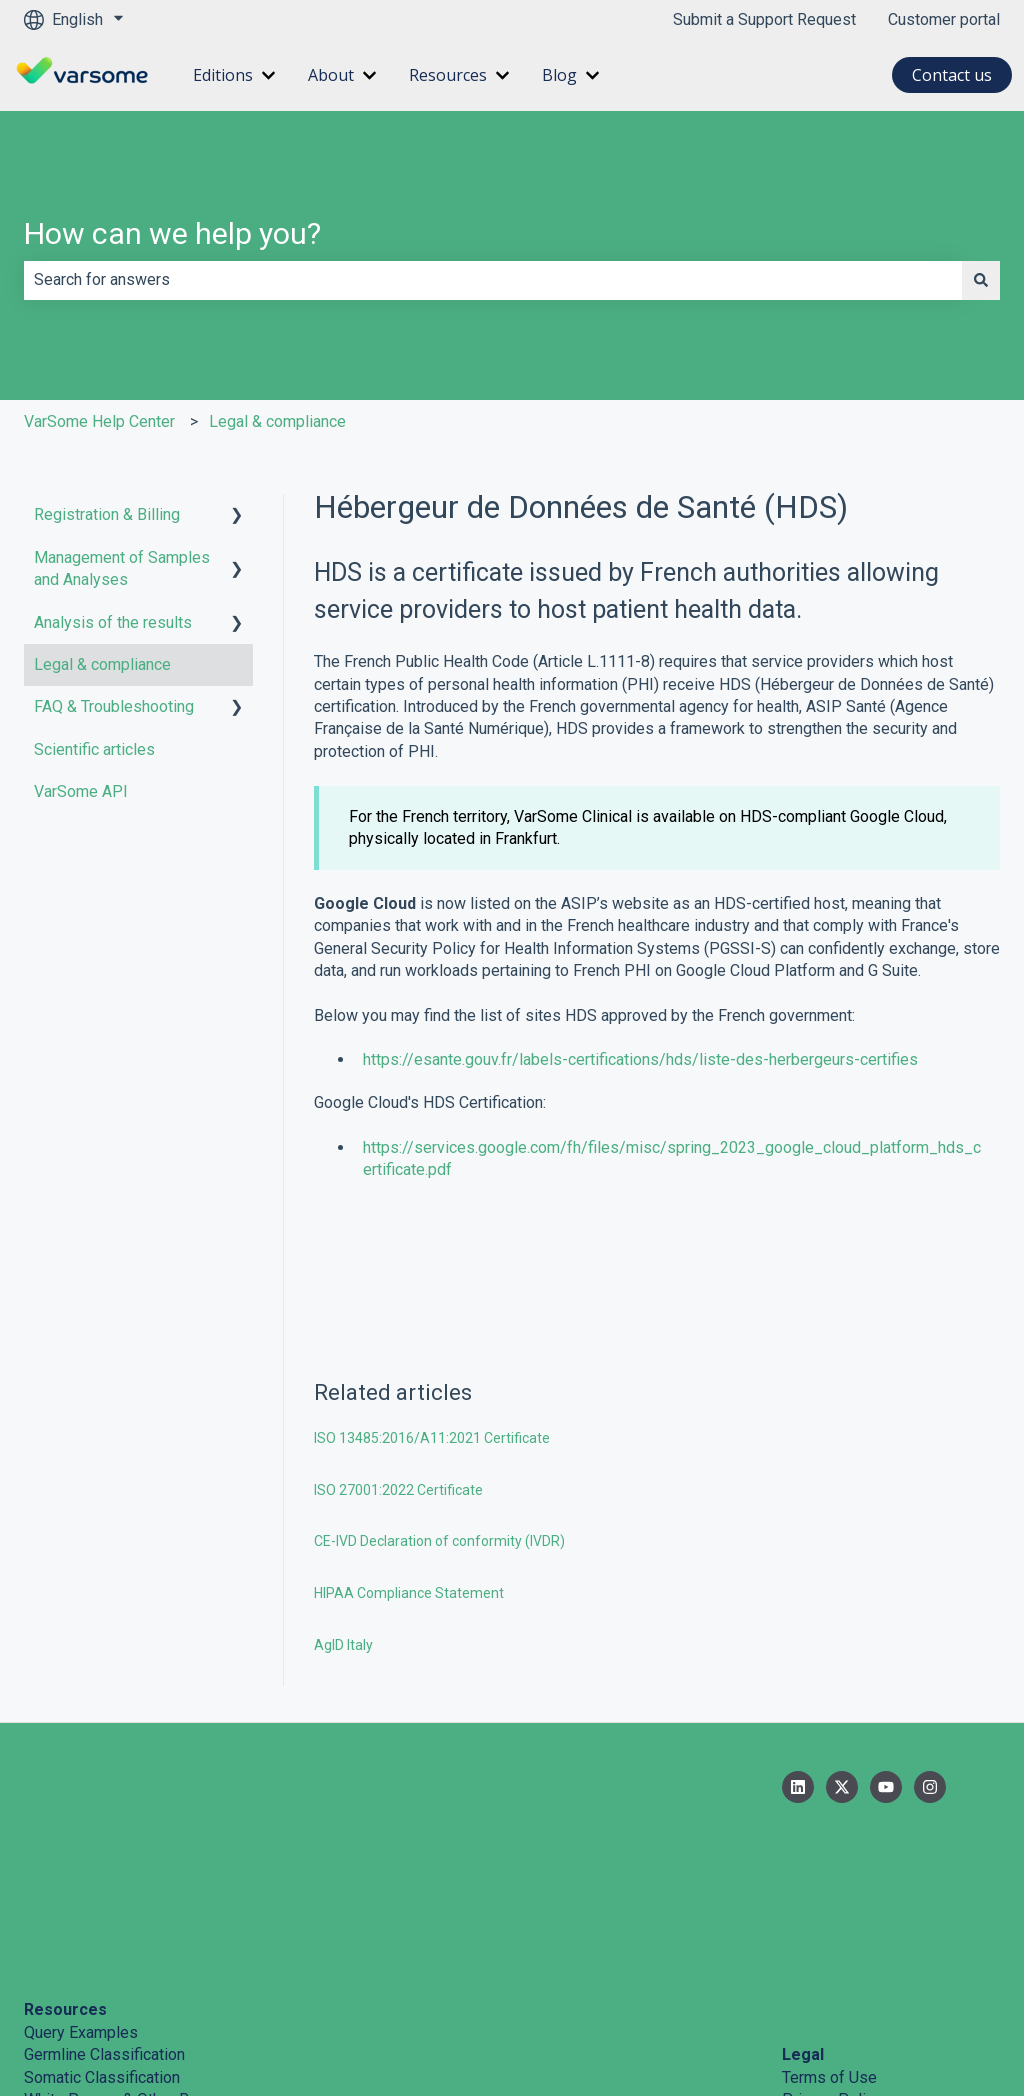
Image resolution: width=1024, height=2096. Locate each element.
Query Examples (81, 1879)
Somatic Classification (102, 1924)
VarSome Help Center (99, 421)
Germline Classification (104, 1901)
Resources (448, 75)
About (331, 75)
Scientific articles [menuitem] (94, 749)
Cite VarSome (72, 1968)
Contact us (952, 75)
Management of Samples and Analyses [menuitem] (122, 568)
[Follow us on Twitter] (842, 1787)
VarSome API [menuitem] (81, 791)
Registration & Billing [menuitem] (107, 514)
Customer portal (944, 19)
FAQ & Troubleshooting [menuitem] (114, 706)
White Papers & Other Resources (139, 1946)
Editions (223, 75)
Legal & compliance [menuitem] (102, 664)
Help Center (65, 2013)
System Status (75, 1991)
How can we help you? (172, 233)
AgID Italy (343, 1645)
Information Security (852, 1968)
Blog (559, 75)
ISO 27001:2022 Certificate (398, 1490)
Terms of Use (829, 1924)
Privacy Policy (832, 1946)
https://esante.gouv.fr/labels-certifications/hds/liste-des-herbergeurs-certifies (640, 1059)
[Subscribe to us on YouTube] (886, 1787)
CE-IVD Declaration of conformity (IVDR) (439, 1541)
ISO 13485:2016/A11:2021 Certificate (432, 1438)
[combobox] (493, 280)
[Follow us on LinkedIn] (798, 1787)
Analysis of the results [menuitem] (113, 622)
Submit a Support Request (764, 19)
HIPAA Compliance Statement (409, 1593)
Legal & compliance (277, 421)
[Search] (981, 280)
